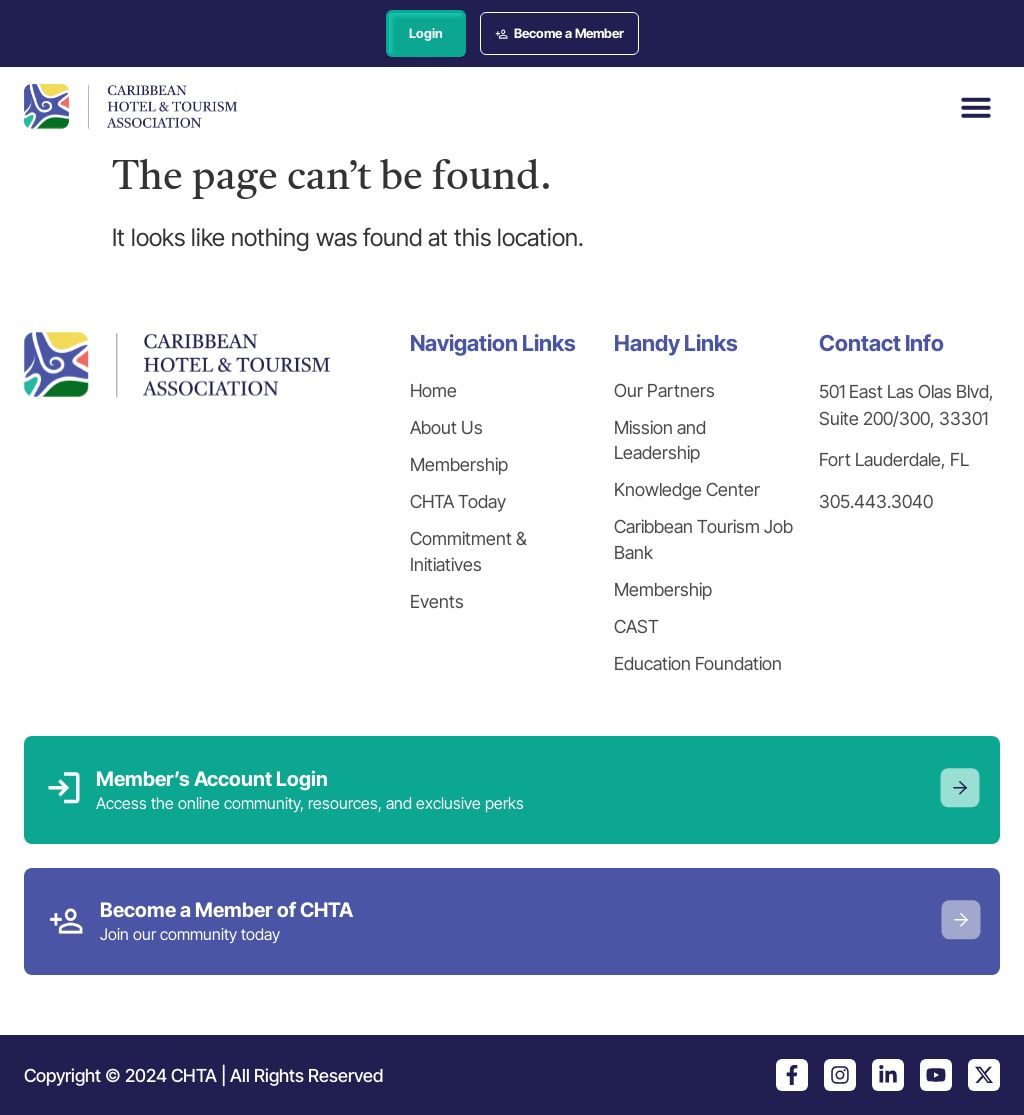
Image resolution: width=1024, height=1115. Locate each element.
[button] (976, 107)
